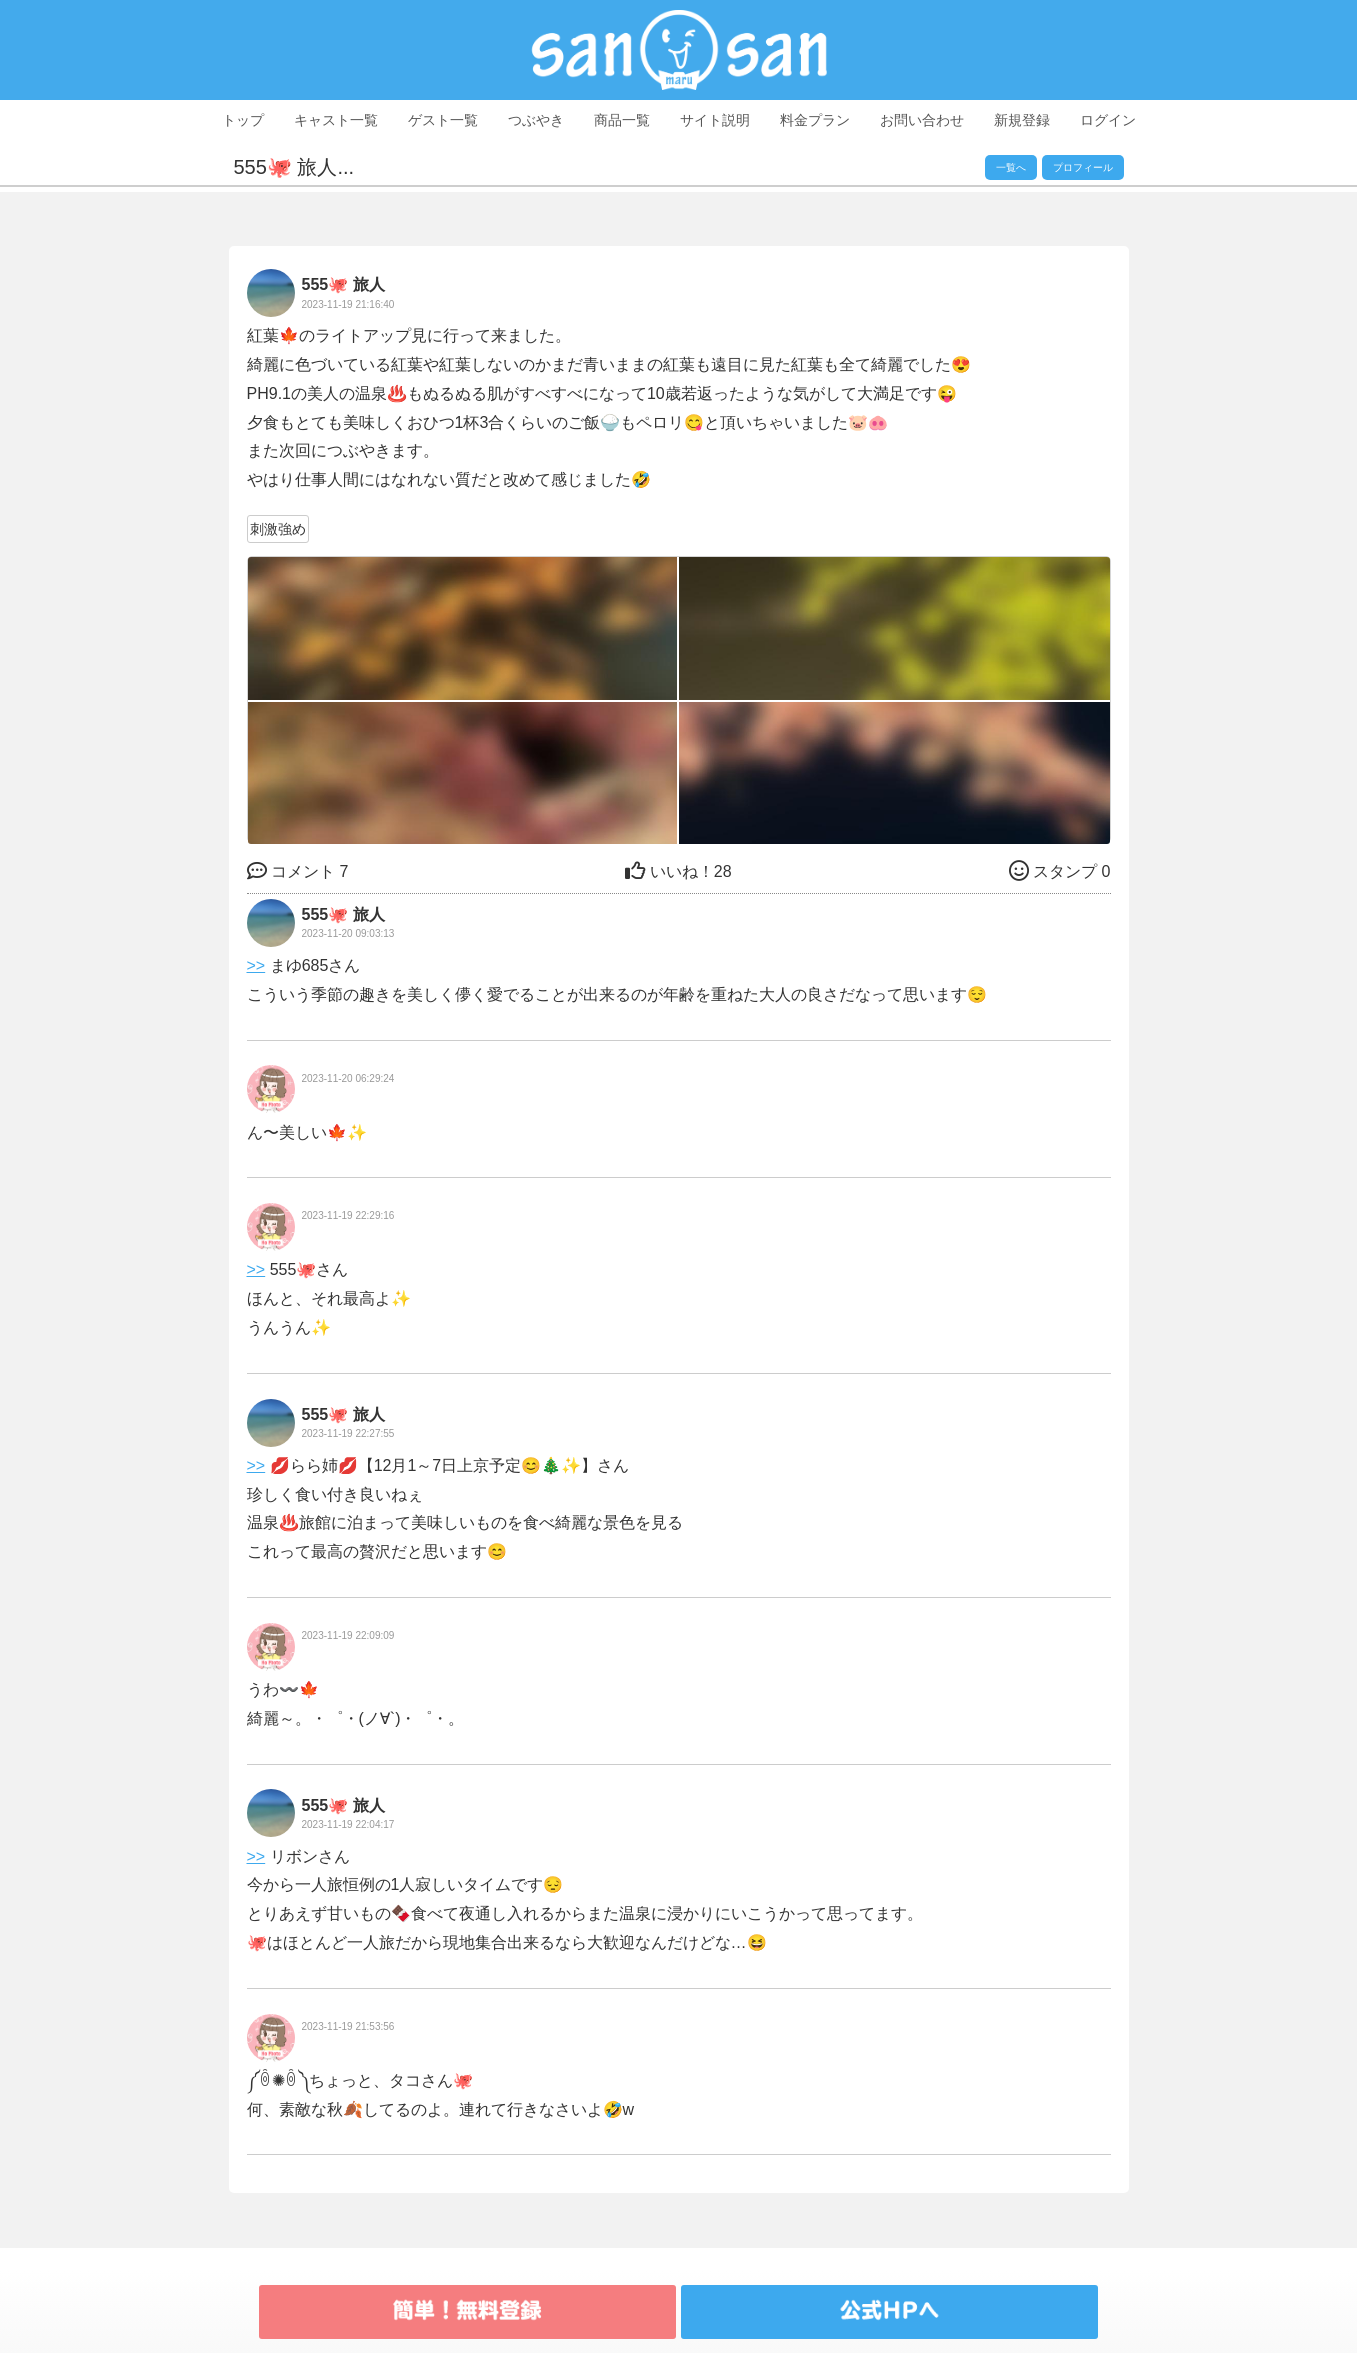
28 (678, 871)
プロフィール (1083, 167)
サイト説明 (715, 120)
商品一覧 (622, 120)
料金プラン (815, 120)
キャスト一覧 (336, 120)
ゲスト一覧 (443, 120)
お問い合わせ (922, 120)
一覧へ (1011, 167)
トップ (243, 120)
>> (256, 965)
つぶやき (536, 120)
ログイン (1108, 120)
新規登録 (1022, 120)
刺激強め (278, 529)
